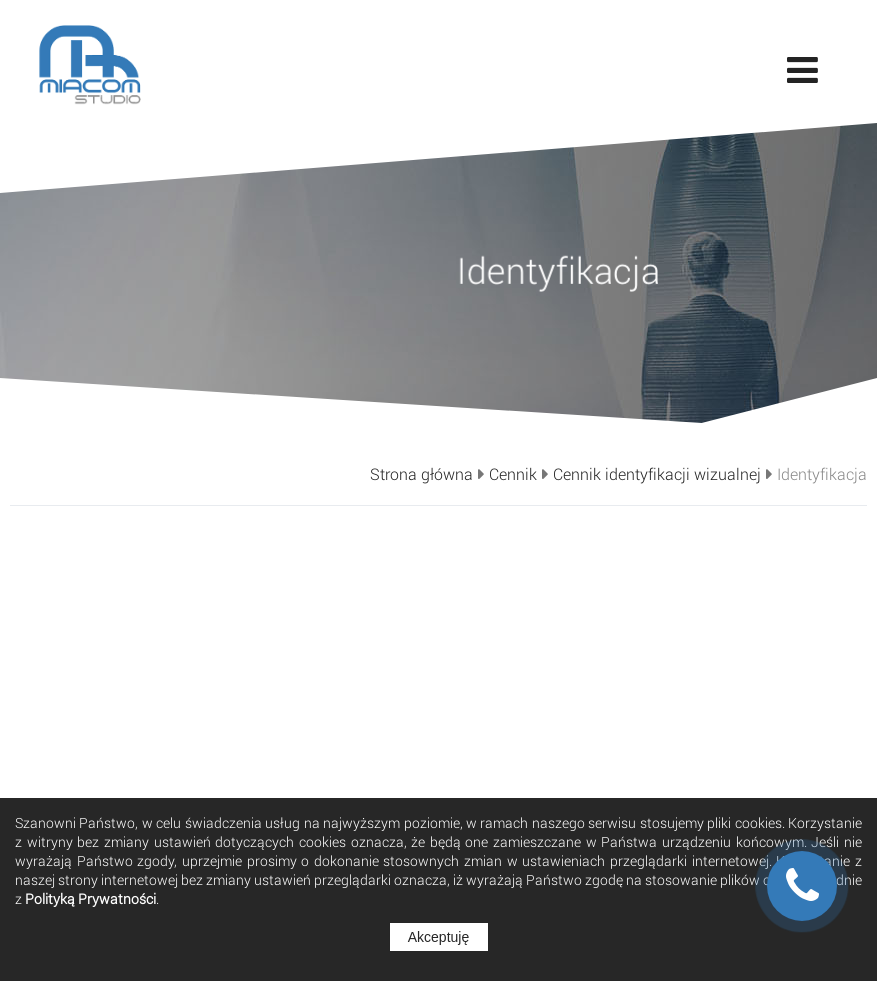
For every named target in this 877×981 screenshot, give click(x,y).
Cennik (513, 474)
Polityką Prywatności (90, 898)
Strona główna (421, 474)
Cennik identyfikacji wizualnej (657, 474)
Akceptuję (438, 937)
